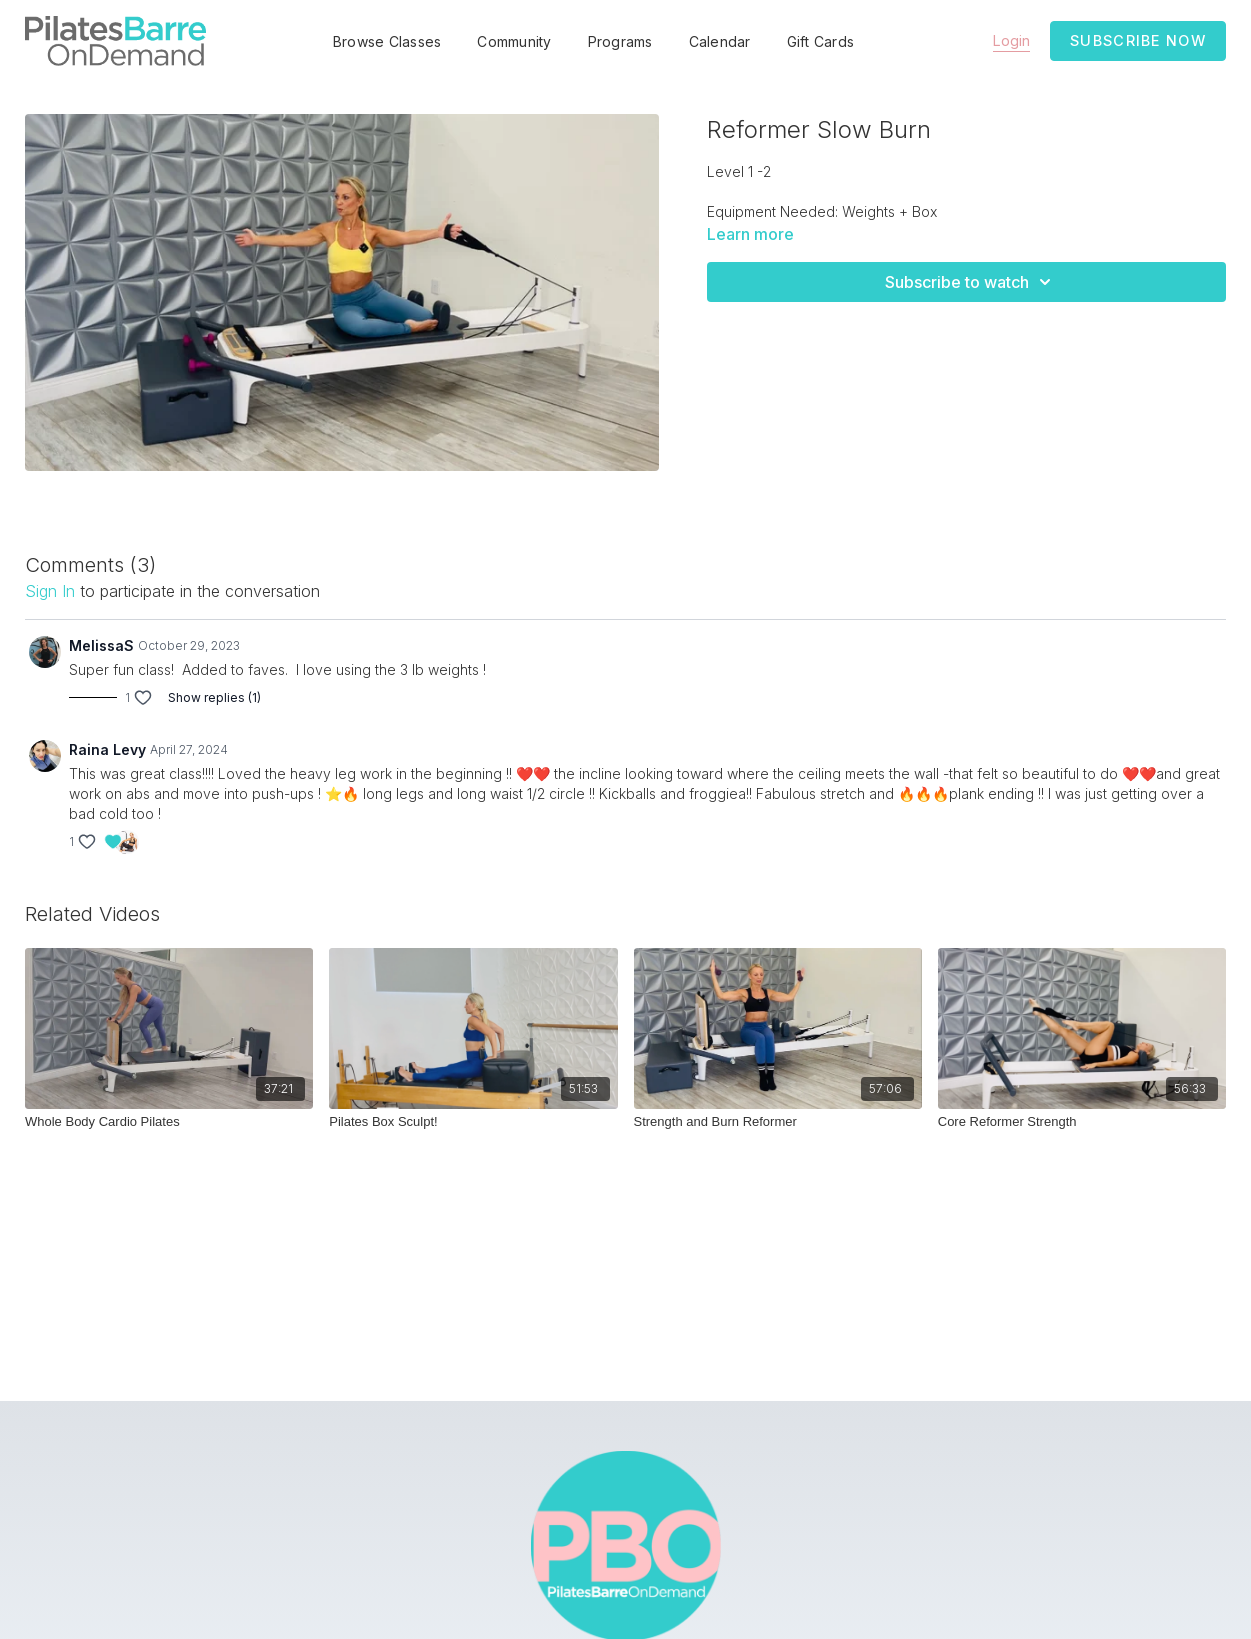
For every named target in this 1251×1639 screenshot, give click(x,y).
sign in (50, 591)
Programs (620, 41)
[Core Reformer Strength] (1082, 1122)
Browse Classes (387, 41)
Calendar (720, 41)
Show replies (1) (214, 697)
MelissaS (101, 645)
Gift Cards (821, 41)
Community (514, 41)
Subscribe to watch (971, 282)
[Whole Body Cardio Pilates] (169, 1122)
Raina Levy (107, 749)
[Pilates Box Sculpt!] (473, 1122)
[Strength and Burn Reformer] (778, 1122)
